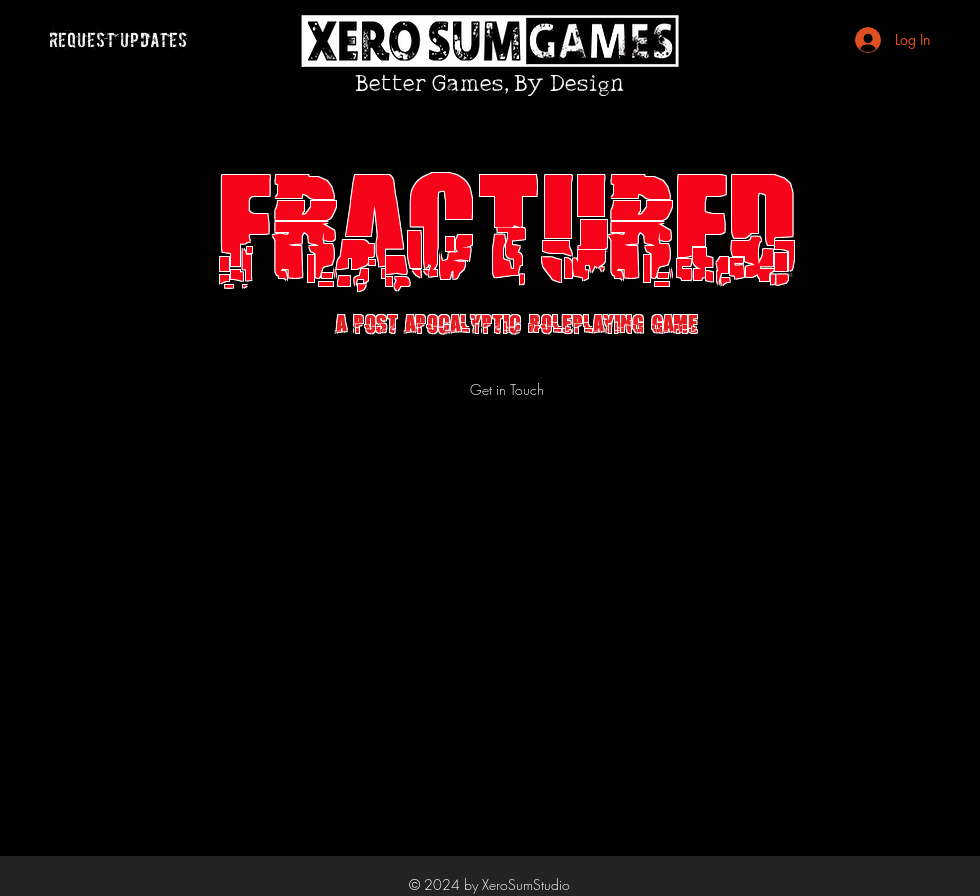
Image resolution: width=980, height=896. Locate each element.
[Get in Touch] (507, 389)
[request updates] (118, 40)
